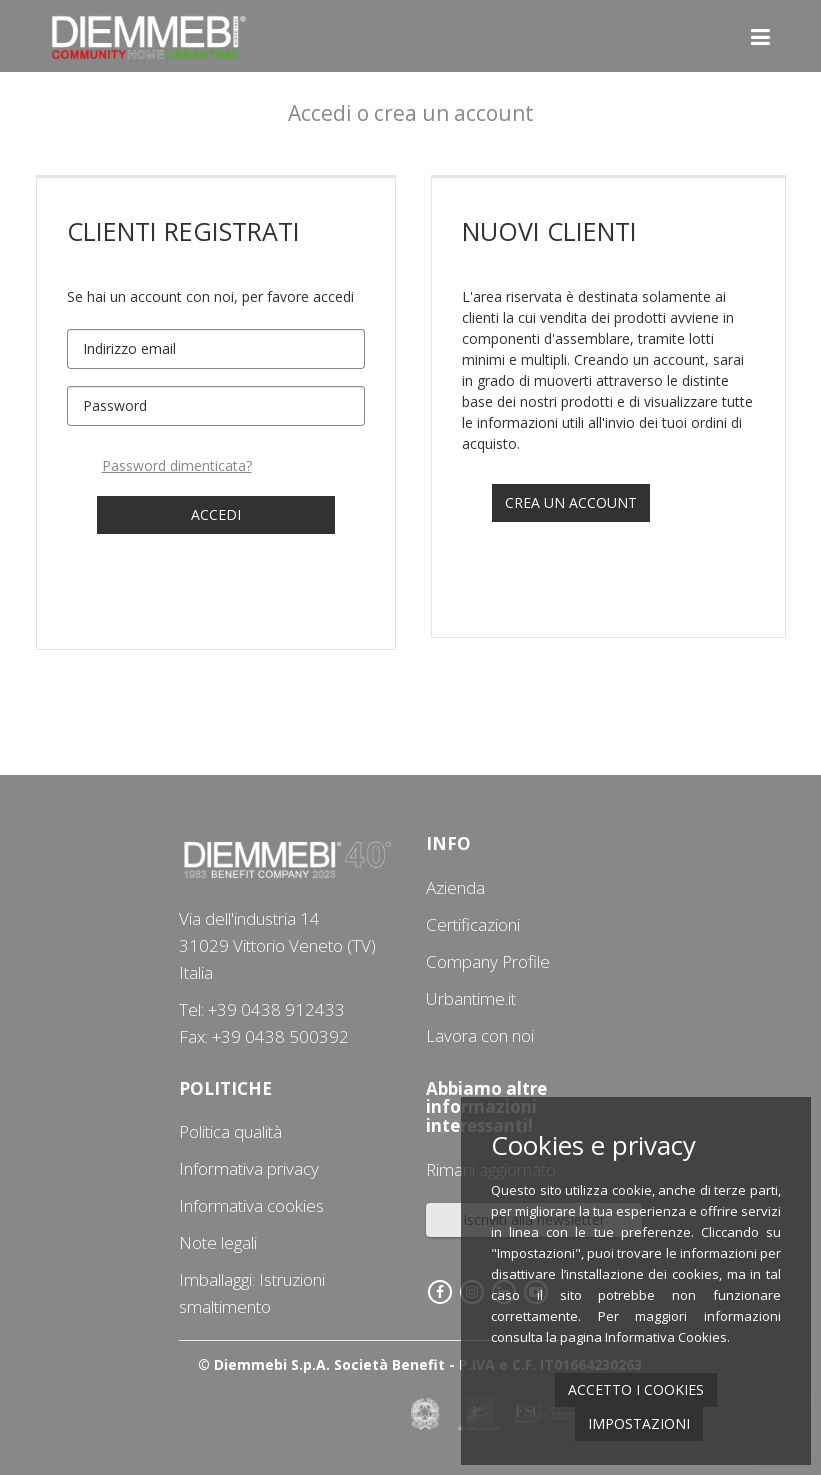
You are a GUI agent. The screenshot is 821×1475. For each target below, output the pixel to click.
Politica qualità (230, 1131)
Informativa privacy (249, 1168)
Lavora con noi (480, 1035)
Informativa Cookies (666, 1337)
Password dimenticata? (177, 465)
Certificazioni (473, 924)
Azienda (455, 887)
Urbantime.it (471, 998)
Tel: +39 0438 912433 (262, 1009)
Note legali (218, 1242)
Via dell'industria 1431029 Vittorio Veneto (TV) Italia (277, 945)
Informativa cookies (251, 1205)
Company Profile (488, 961)
